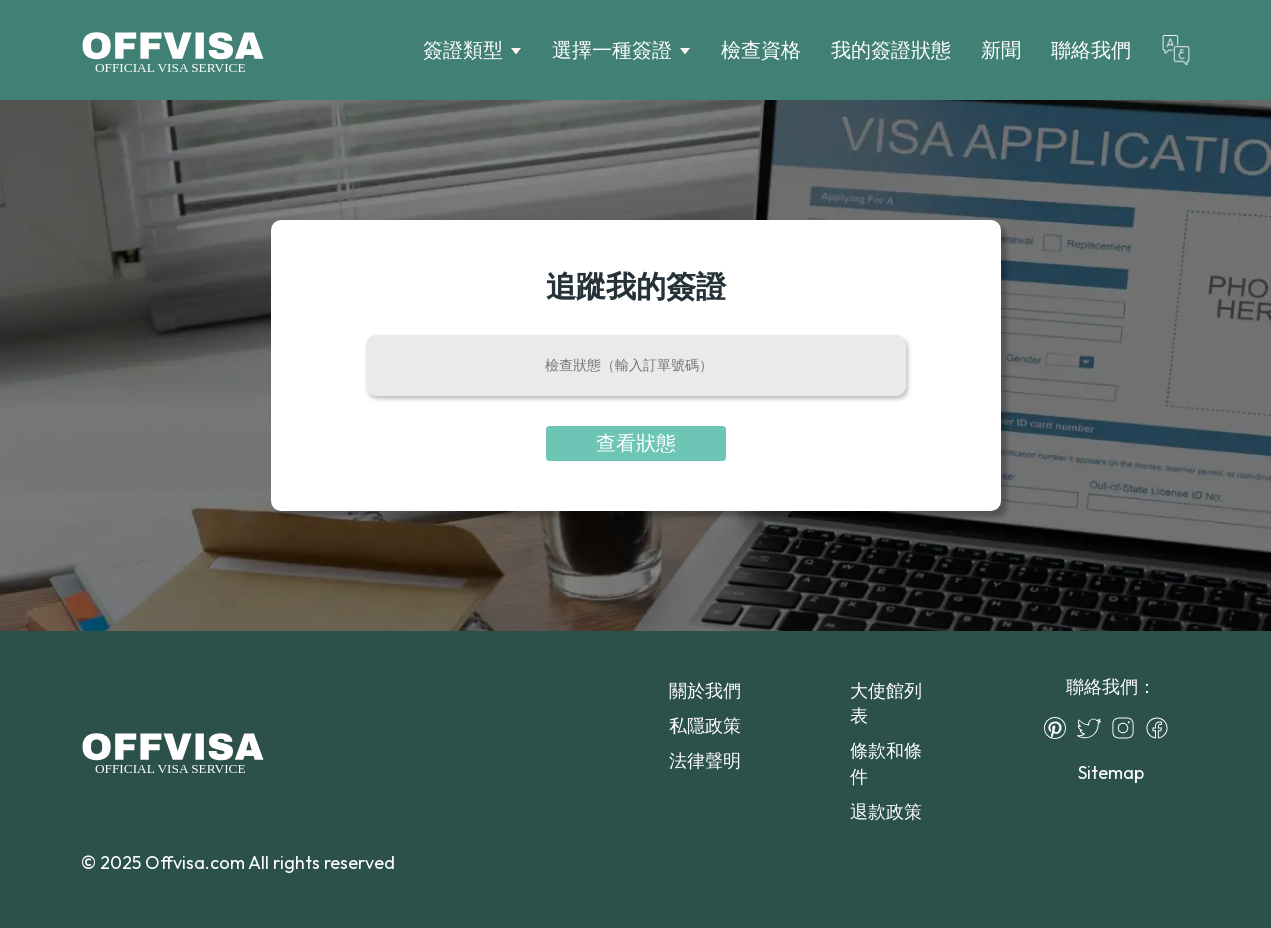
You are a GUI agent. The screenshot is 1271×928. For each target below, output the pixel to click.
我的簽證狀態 (891, 49)
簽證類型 (463, 50)
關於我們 (705, 690)
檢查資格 (761, 49)
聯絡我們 (1091, 49)
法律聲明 (705, 760)
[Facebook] (1162, 728)
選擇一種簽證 (612, 50)
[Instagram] (1128, 728)
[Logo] (172, 50)
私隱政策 (705, 725)
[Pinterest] (1060, 728)
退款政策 (886, 811)
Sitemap (1111, 772)
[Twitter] (1094, 728)
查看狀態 (636, 442)
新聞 (1001, 49)
